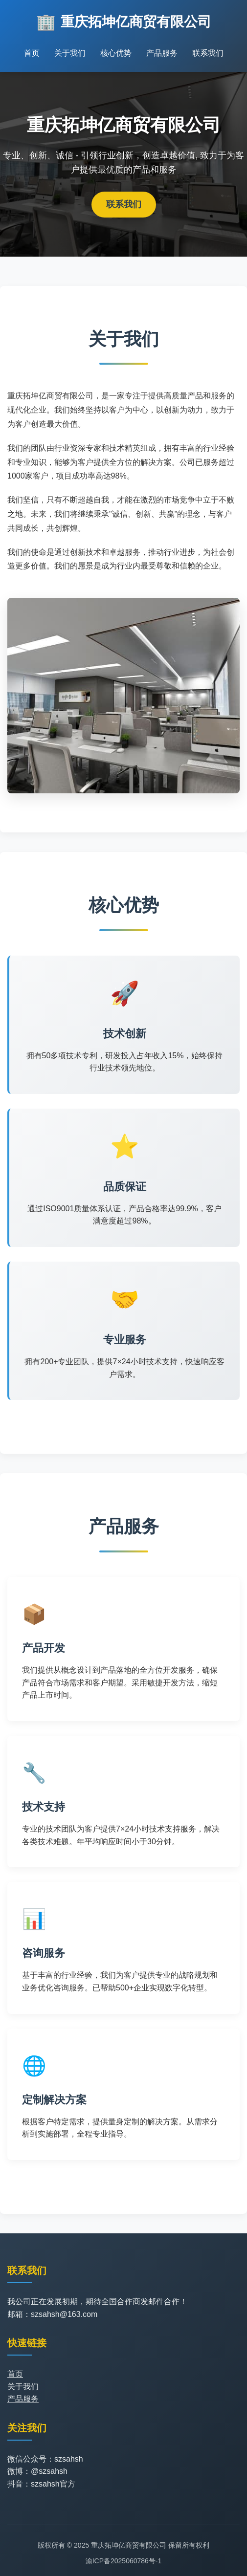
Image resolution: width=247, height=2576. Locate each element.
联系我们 (208, 53)
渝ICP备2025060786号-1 (124, 2561)
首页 (32, 53)
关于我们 (70, 53)
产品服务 (162, 53)
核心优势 (116, 53)
